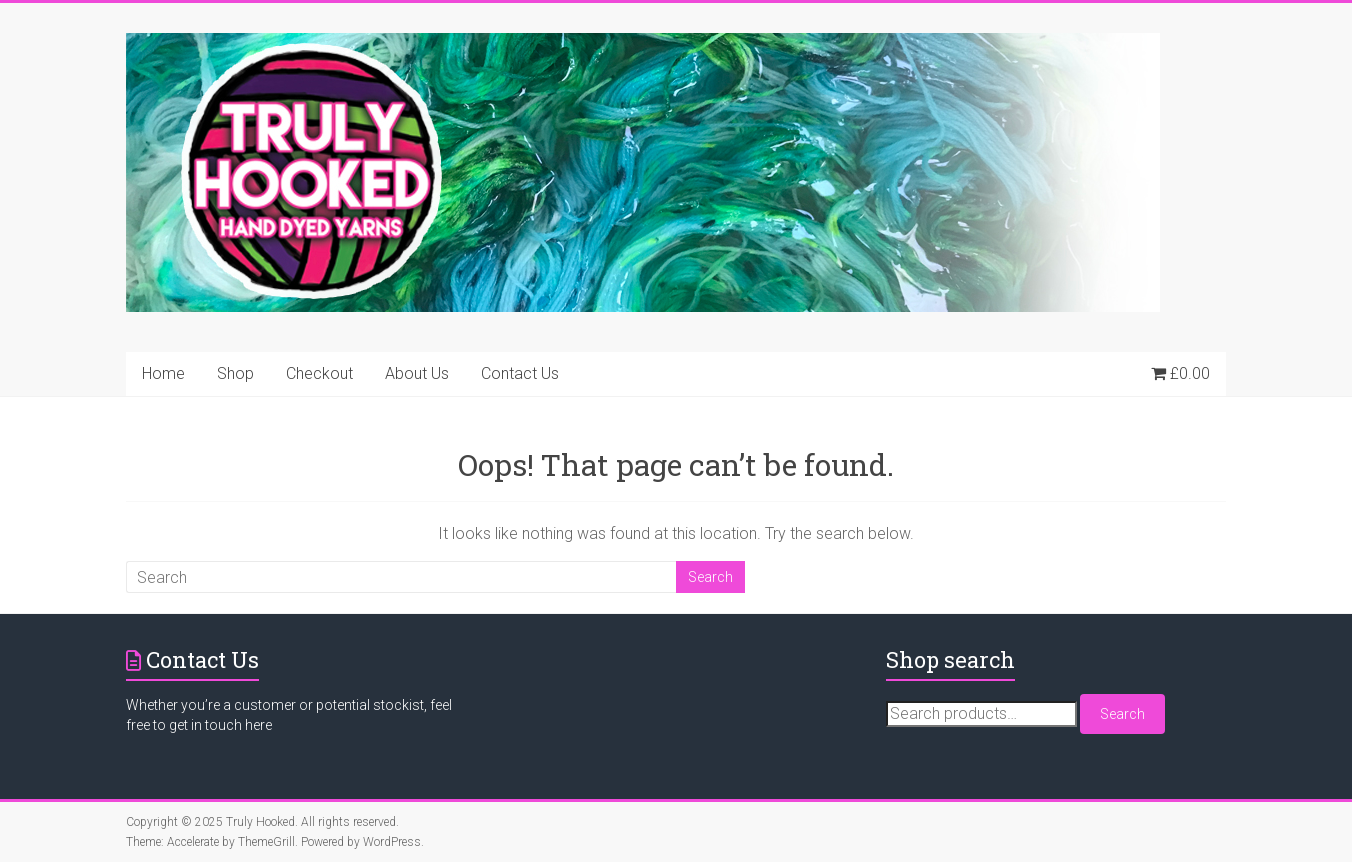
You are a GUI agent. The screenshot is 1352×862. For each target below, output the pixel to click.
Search (1122, 714)
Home (163, 373)
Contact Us (520, 373)
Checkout (319, 373)
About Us (417, 373)
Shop (235, 373)
